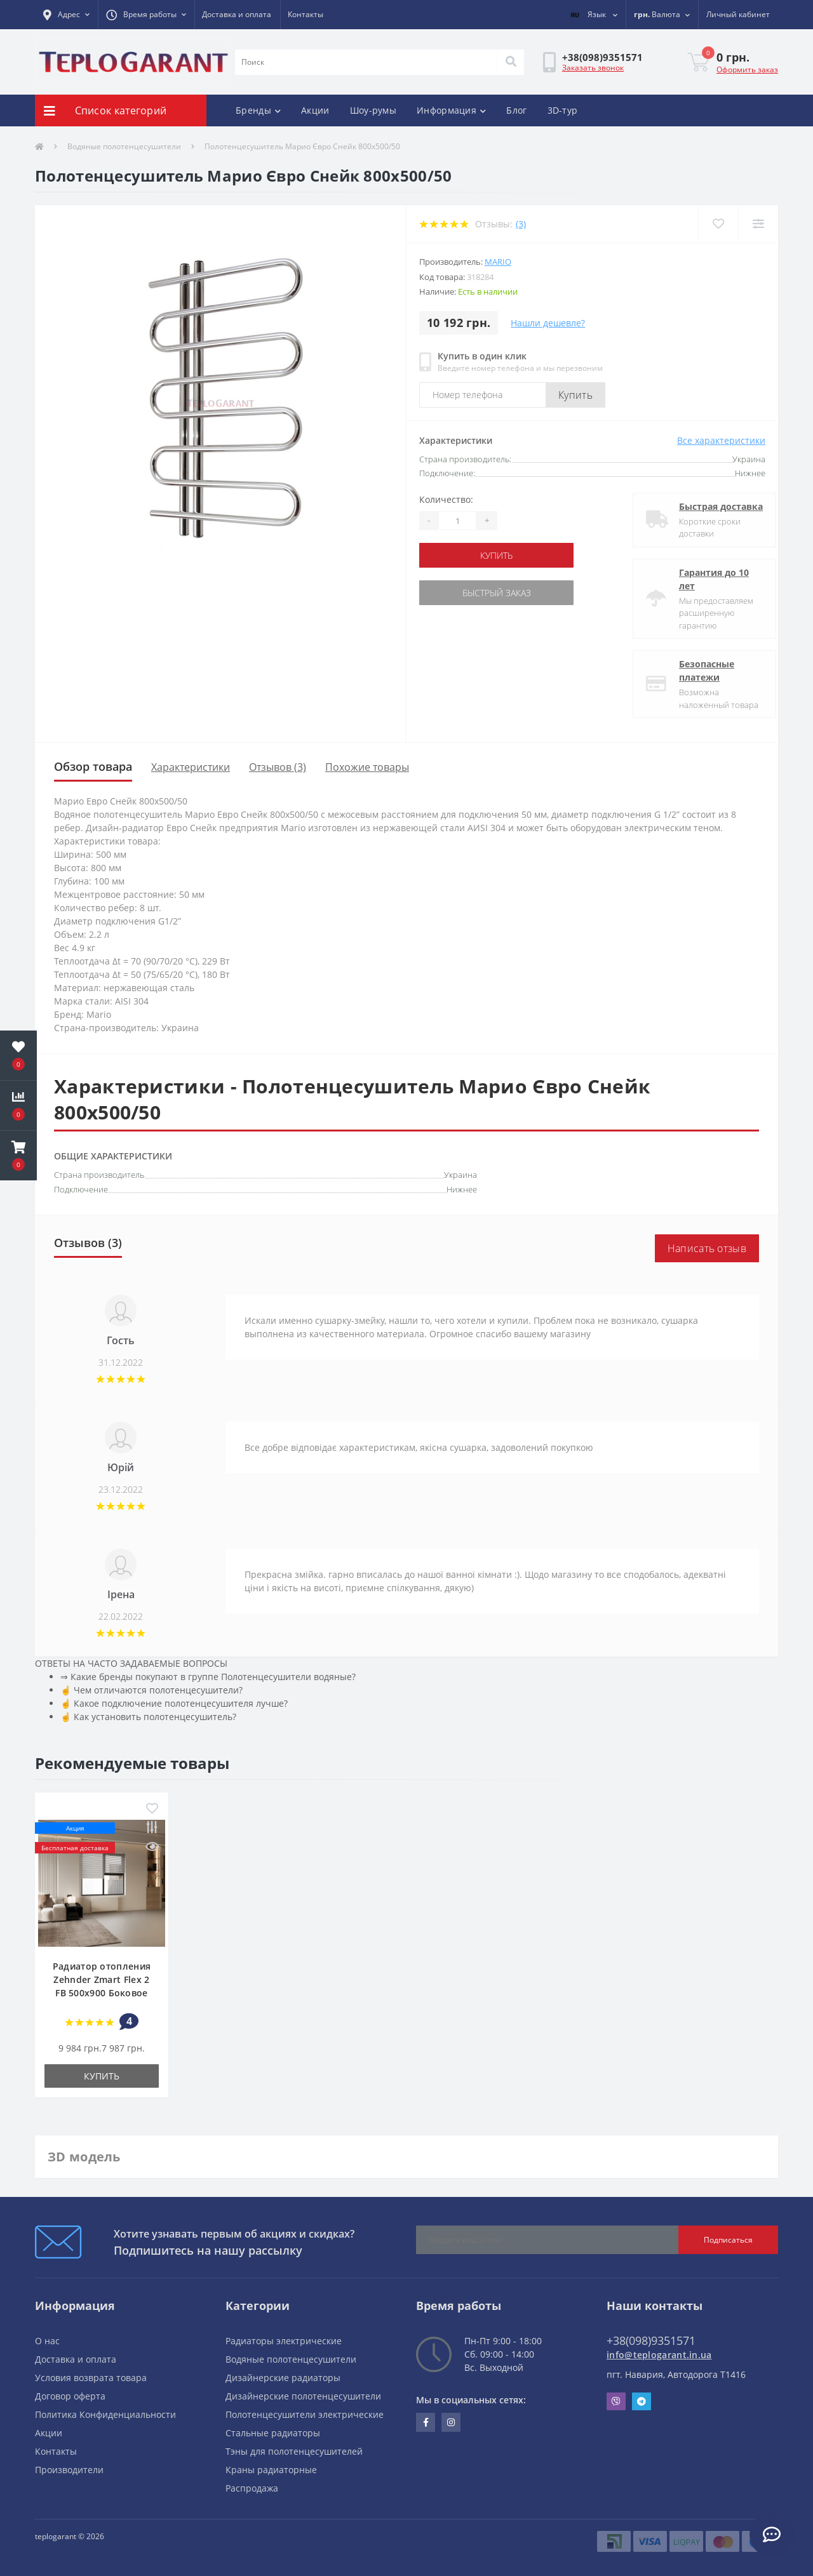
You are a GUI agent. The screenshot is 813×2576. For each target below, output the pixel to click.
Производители (69, 2470)
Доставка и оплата (236, 14)
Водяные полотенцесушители (124, 146)
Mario (498, 261)
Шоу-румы (373, 110)
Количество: (446, 499)
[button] (66, 14)
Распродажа (251, 2488)
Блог (516, 110)
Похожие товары (367, 767)
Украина (460, 1174)
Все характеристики (721, 440)
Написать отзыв (707, 1248)
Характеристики (190, 767)
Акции (315, 110)
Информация (451, 110)
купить (496, 555)
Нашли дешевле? (548, 323)
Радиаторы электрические (283, 2341)
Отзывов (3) (277, 767)
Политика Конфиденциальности (105, 2414)
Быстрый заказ (496, 593)
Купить (575, 395)
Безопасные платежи (695, 670)
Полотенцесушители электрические (304, 2414)
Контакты (305, 14)
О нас (47, 2341)
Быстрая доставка (710, 506)
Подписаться (728, 2239)
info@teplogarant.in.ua (659, 2355)
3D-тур (563, 110)
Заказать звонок (593, 67)
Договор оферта (70, 2396)
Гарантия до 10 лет (703, 579)
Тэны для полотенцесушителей (294, 2451)
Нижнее (462, 1189)
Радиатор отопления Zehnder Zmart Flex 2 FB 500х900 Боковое (102, 1979)
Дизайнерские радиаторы (282, 2378)
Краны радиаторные (271, 2470)
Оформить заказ (747, 69)
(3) (521, 224)
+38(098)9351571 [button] (651, 2340)
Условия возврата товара (91, 2378)
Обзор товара (93, 766)
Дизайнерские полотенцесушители (303, 2396)
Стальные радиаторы (272, 2433)
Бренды (258, 110)
